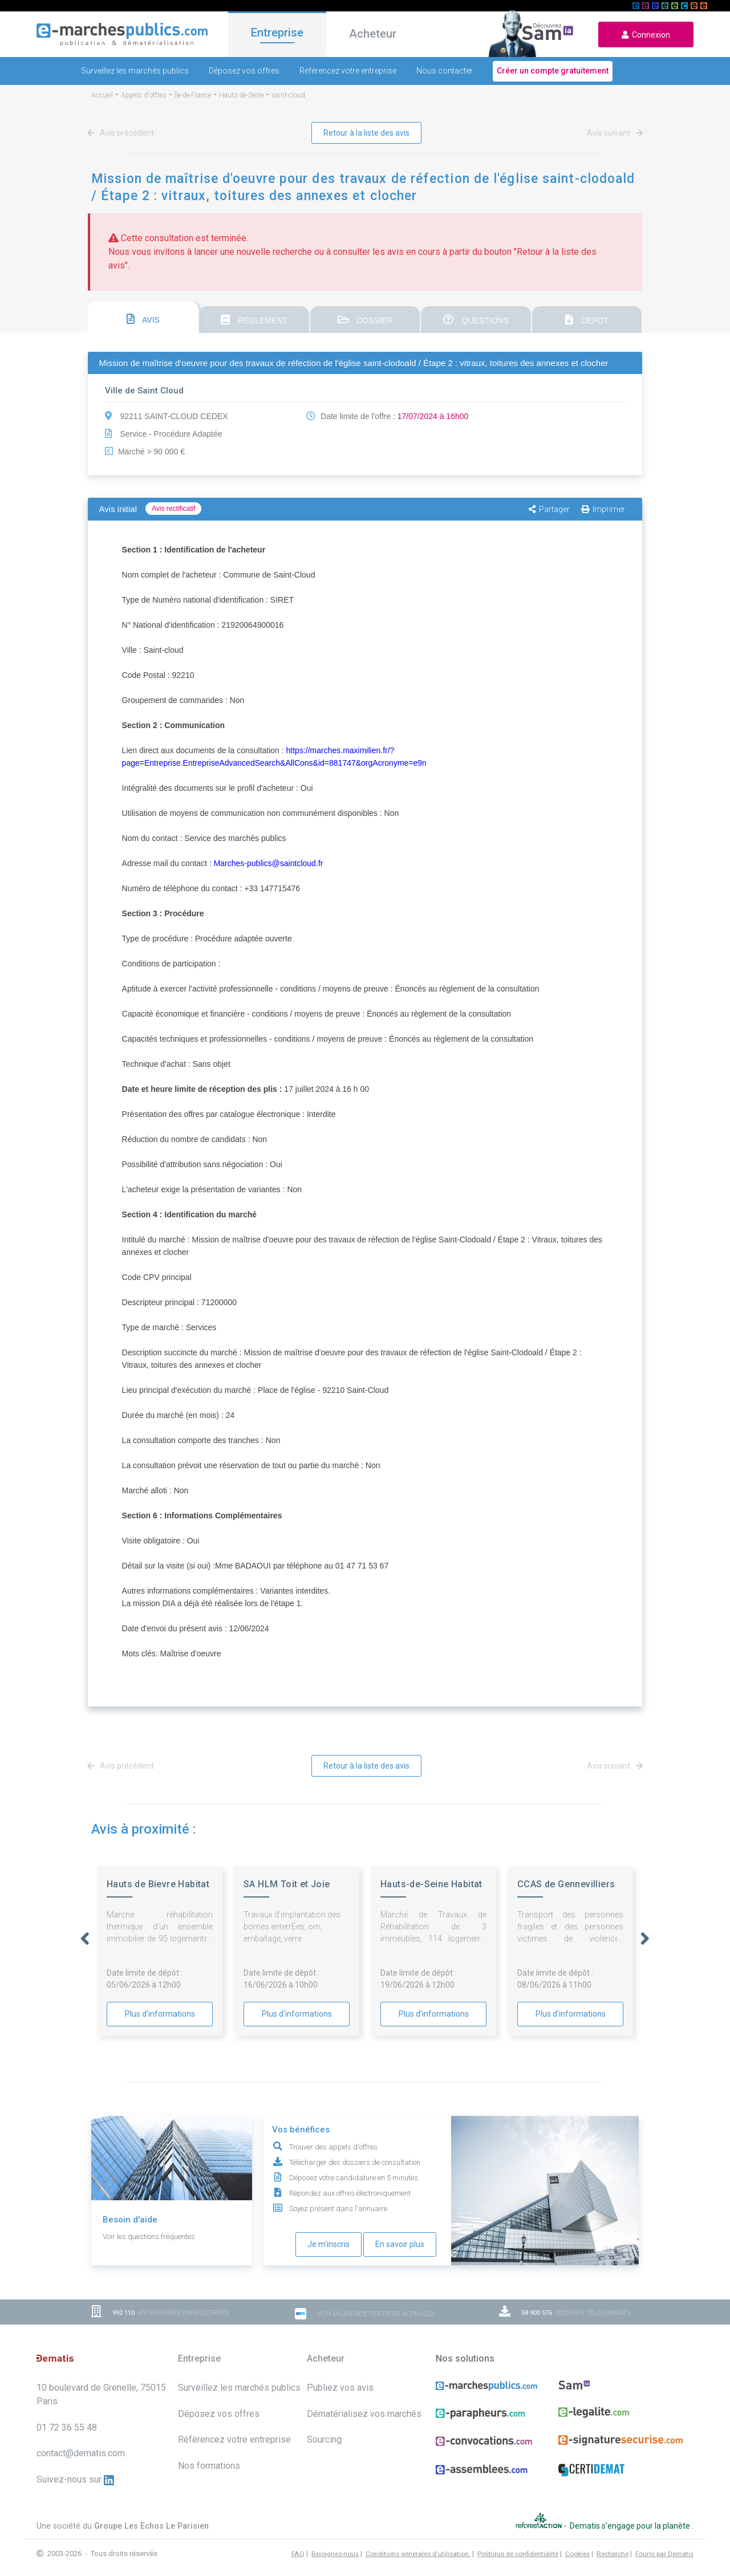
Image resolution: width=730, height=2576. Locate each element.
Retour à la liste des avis (366, 132)
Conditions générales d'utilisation (418, 2554)
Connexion (646, 34)
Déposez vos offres (244, 70)
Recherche (612, 2554)
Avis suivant (613, 132)
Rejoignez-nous (335, 2554)
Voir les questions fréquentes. (150, 2236)
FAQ (298, 2554)
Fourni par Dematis (664, 2554)
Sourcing (324, 2439)
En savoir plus (399, 2244)
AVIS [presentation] (143, 319)
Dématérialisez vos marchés (364, 2413)
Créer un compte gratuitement (553, 70)
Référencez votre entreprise (347, 70)
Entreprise (277, 32)
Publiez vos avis (340, 2387)
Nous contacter (444, 70)
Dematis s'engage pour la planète (631, 2525)
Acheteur (372, 33)
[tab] (143, 317)
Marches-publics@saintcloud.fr (268, 863)
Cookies (577, 2554)
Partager (549, 509)
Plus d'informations (160, 2013)
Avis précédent (122, 132)
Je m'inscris (328, 2244)
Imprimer (603, 509)
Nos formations (209, 2465)
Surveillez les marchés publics (135, 70)
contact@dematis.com (80, 2453)
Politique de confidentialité (517, 2554)
